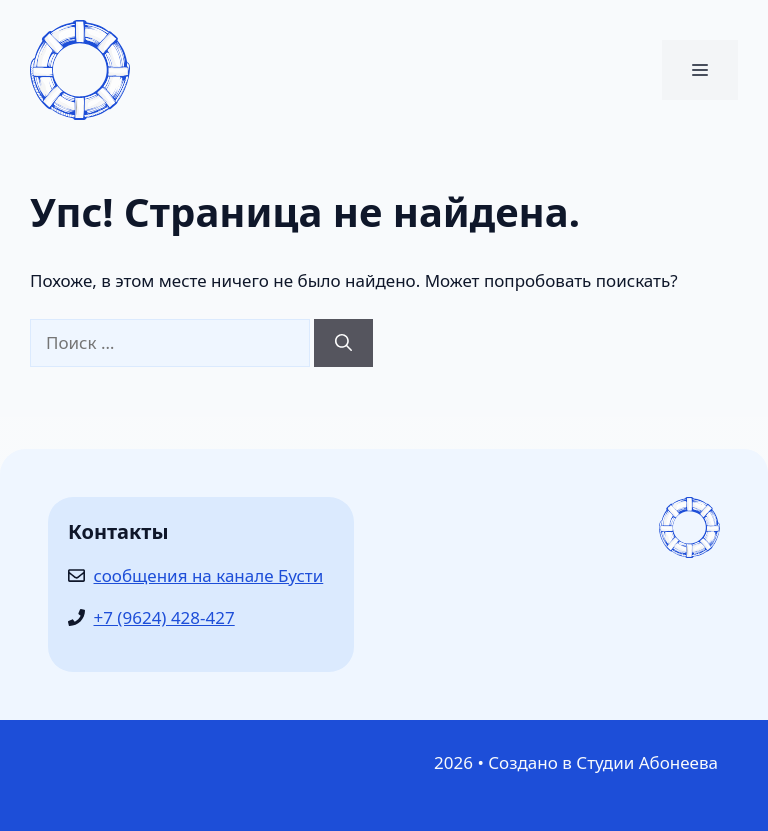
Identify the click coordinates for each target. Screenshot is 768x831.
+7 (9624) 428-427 (164, 617)
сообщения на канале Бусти (209, 575)
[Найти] (343, 343)
